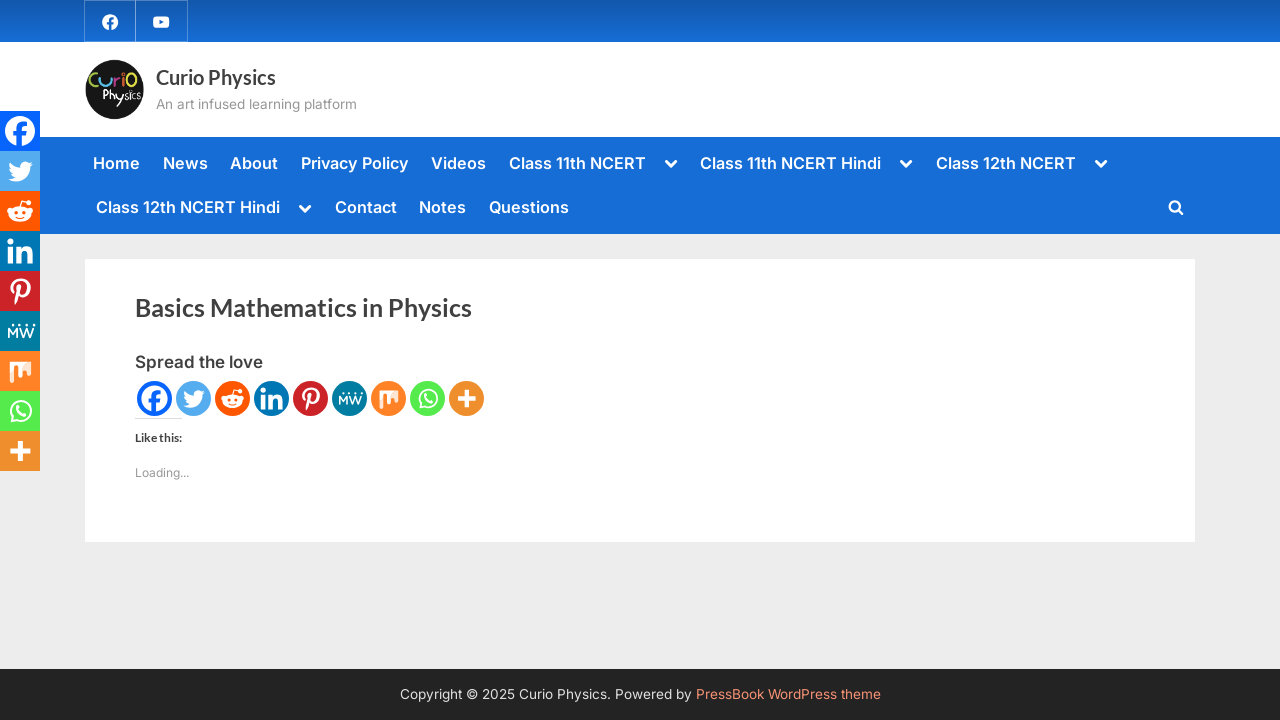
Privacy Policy (355, 163)
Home (116, 163)
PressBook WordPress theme (788, 694)
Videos (458, 163)
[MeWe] (349, 398)
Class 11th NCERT (577, 163)
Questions (529, 207)
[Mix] (388, 398)
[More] (466, 398)
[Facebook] (154, 398)
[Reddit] (232, 398)
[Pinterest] (310, 398)
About (254, 163)
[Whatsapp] (427, 398)
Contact (366, 207)
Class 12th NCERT (1006, 163)
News (185, 163)
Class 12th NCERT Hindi (188, 207)
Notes (442, 207)
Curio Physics (216, 77)
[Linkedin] (271, 398)
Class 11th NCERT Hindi (790, 163)
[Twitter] (193, 398)
